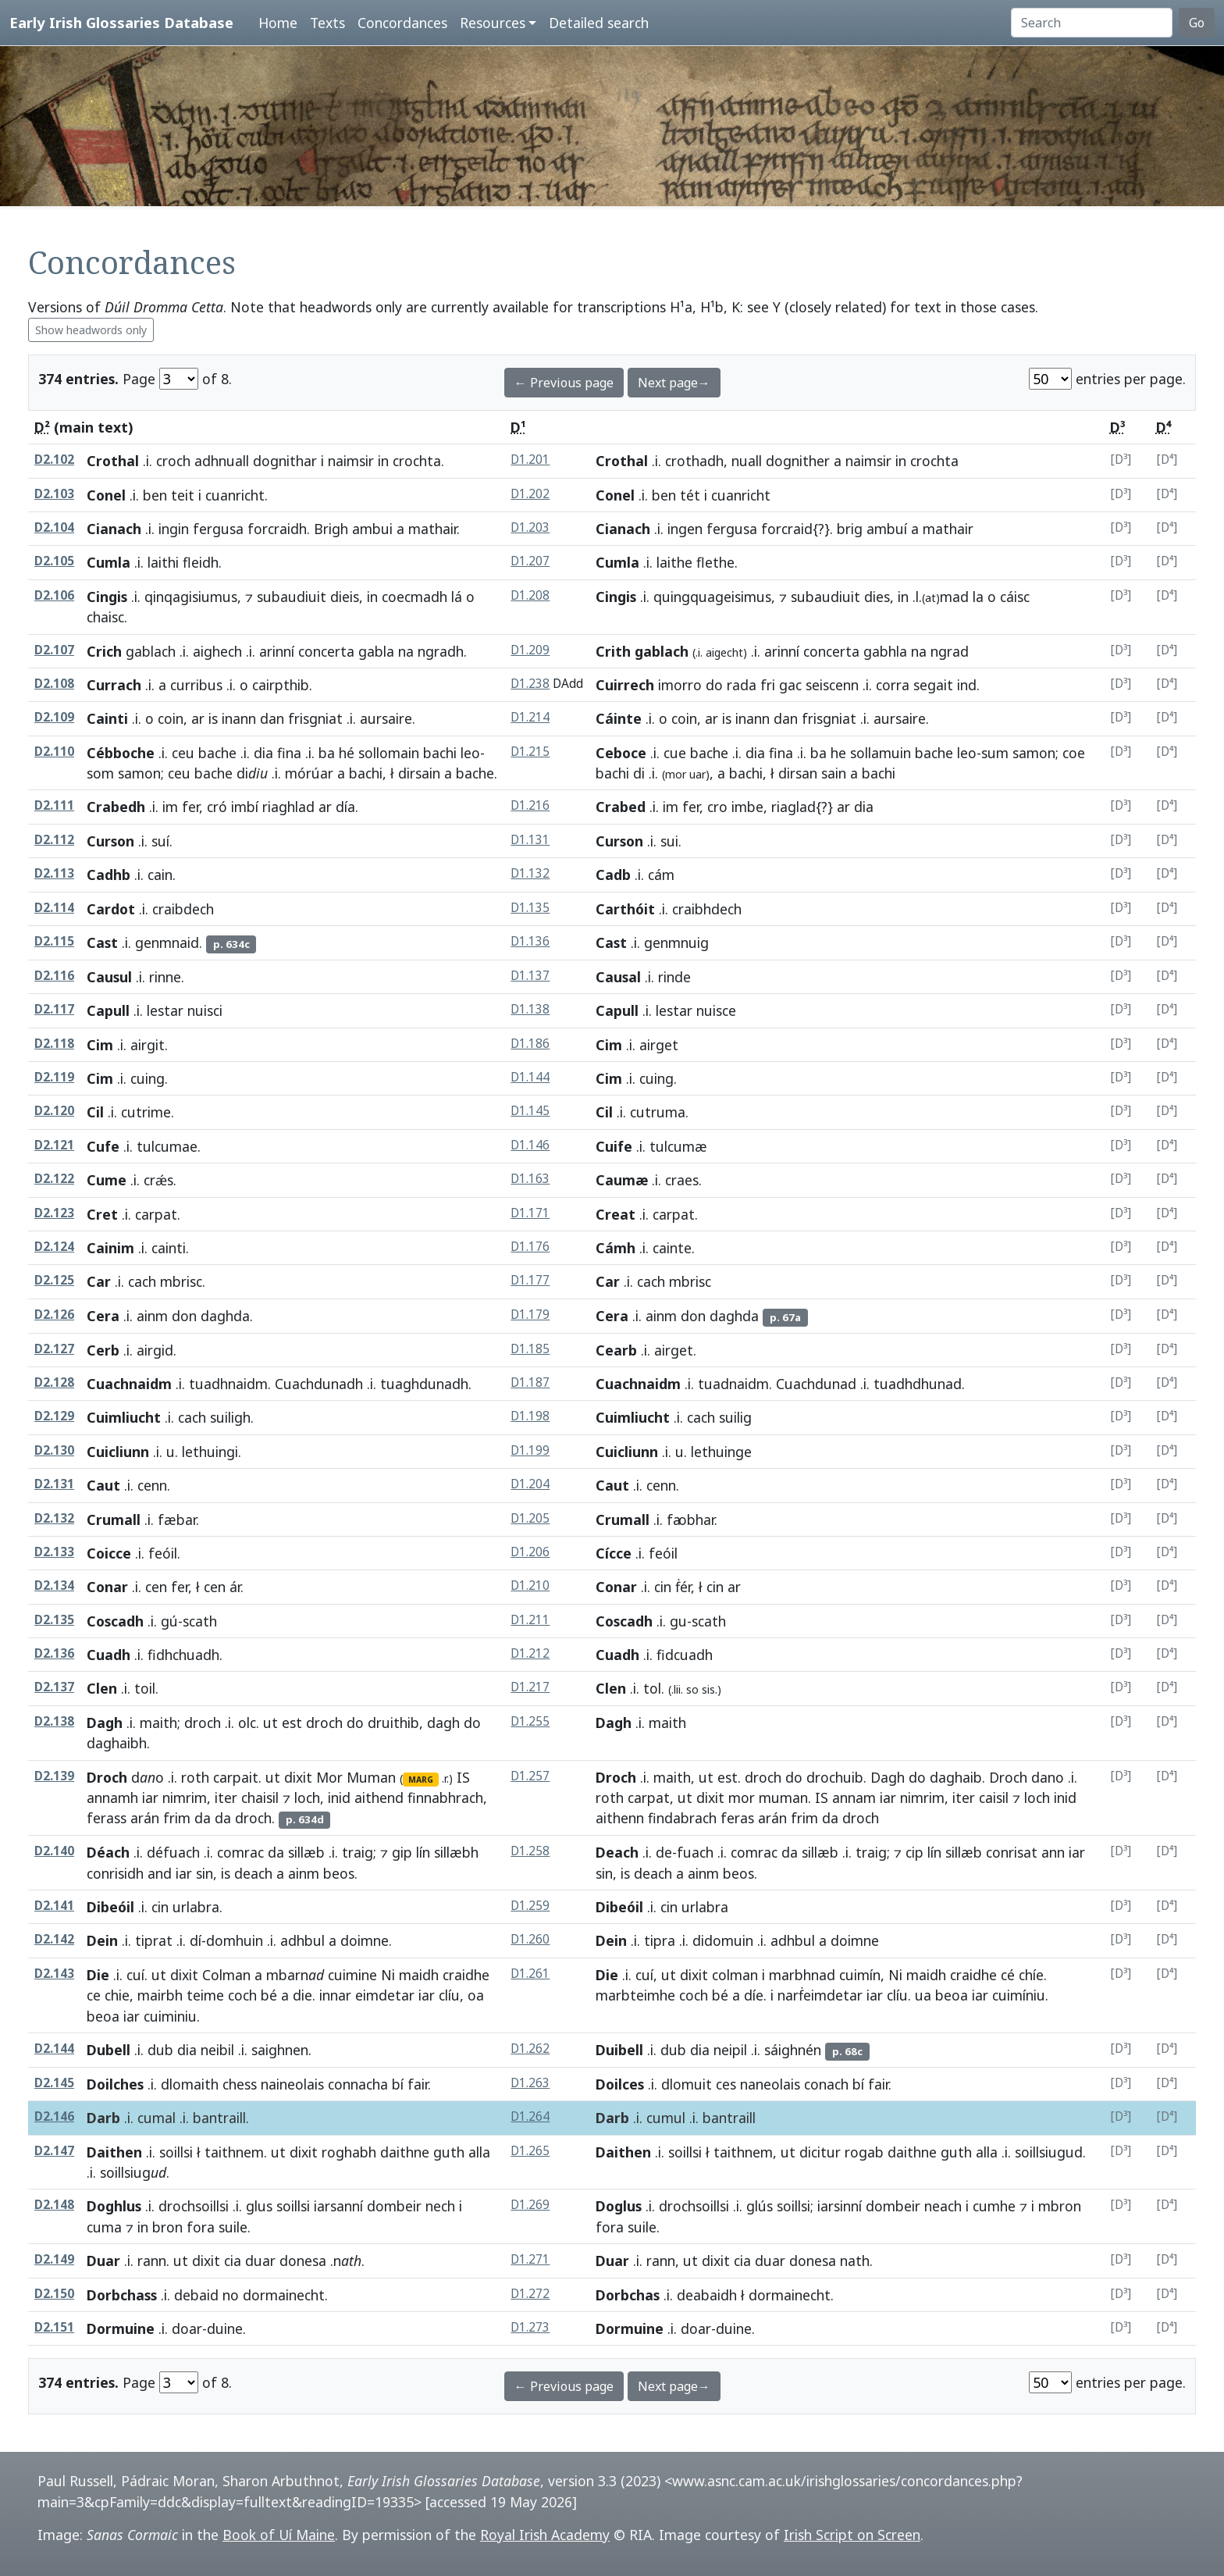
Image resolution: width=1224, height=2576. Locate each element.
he (838, 752)
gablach (151, 651)
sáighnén (792, 2049)
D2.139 (54, 1776)
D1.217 (530, 1687)
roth (195, 1777)
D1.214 (530, 717)
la (978, 596)
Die (98, 1974)
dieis (344, 596)
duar (260, 2260)
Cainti (107, 718)
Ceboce (621, 752)
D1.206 (530, 1552)
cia (232, 2260)
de (664, 1852)
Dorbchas (628, 2295)
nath (855, 2260)
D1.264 (530, 2116)
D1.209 (530, 650)
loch (307, 1797)
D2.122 (54, 1178)
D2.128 (54, 1382)
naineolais (292, 2084)
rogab (864, 2152)
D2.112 (54, 840)
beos (338, 1873)
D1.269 (530, 2205)
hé (346, 752)
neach (943, 2206)
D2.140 (54, 1851)
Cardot (111, 909)
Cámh (615, 1247)
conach (826, 2084)
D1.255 (530, 1721)
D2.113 (54, 873)
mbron (1059, 2206)
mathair (432, 528)
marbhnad (802, 1974)
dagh (443, 1722)
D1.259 (530, 1905)
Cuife (614, 1146)
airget (673, 1350)
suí (160, 841)
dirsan (797, 773)
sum (995, 752)
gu (678, 1621)
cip (914, 1852)
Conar (107, 1586)
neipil (730, 2049)
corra (892, 684)
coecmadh (414, 596)
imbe (747, 806)
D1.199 (530, 1450)
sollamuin (880, 752)
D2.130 (54, 1450)
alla (479, 2152)
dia (263, 752)
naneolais (770, 2084)
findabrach (682, 1817)
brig (850, 528)
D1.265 (530, 2151)
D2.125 (54, 1280)
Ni (388, 1974)
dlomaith (190, 2084)
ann (1053, 1852)
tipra (659, 1940)
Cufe (103, 1146)
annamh (112, 1797)
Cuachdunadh (319, 1383)
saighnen (279, 2049)
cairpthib (280, 684)
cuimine (352, 1974)
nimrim (184, 1797)
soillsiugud (1049, 2152)
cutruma (657, 1112)
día (345, 806)
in (383, 460)
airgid (155, 1350)
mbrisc (181, 1281)
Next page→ (674, 382)
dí (195, 1940)
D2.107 (54, 650)
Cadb (613, 874)
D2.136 (54, 1653)
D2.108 (54, 683)
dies (877, 596)
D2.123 (54, 1213)
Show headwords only (91, 329)
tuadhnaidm (228, 1383)
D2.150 (54, 2294)
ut (270, 1722)
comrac (240, 1852)
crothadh (694, 460)
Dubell (108, 2049)
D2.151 (54, 2327)
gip (402, 1852)
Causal (618, 976)
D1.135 (530, 908)
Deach (617, 1852)
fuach (695, 1852)
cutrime (146, 1112)
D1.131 (530, 840)
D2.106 (54, 595)
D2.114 (54, 908)
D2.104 (54, 527)
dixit (298, 1777)
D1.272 (530, 2294)
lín (423, 1852)
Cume (106, 1179)
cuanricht (235, 495)
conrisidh (115, 1873)
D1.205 (530, 1518)
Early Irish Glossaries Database (121, 22)
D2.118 (54, 1043)
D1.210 (530, 1585)
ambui (372, 528)
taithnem (234, 2152)
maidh (419, 1974)
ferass (106, 1817)
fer (190, 806)
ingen (685, 528)
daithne (404, 2152)
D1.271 (530, 2259)
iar (150, 1797)
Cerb (103, 1350)
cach (142, 1281)
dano (1047, 1777)
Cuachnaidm (129, 1383)
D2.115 (54, 941)
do (714, 684)
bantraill (219, 2117)
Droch (107, 1777)
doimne (364, 1940)
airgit (147, 1044)
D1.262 (530, 2048)
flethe (715, 562)
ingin (173, 528)
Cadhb (108, 874)
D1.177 (530, 1280)
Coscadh (115, 1621)
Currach (114, 684)
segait (933, 684)
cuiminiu (170, 2016)
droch (202, 1722)
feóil (162, 1553)
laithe (674, 562)
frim (176, 1817)
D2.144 (54, 2048)
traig (357, 1852)
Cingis (107, 596)
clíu (449, 1995)
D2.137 (54, 1687)
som (100, 773)
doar (187, 2328)
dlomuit (686, 2084)
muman (783, 1797)
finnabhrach (445, 1797)
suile (233, 2227)
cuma (104, 2227)
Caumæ (622, 1179)
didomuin (722, 1940)
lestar (165, 1010)
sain (833, 773)
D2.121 (54, 1145)
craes (682, 1179)
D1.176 (530, 1246)
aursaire (386, 718)
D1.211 (530, 1620)
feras (737, 1817)
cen (156, 1586)
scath (200, 1621)
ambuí (886, 528)
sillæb (306, 1852)
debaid (196, 2295)
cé (1008, 1974)
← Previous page (564, 382)
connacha (358, 2084)
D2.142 (54, 1939)
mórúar (309, 773)
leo (470, 752)
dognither (798, 460)
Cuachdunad (816, 1383)
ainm (152, 1315)
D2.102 (54, 459)
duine (225, 2328)
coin (170, 718)
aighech (217, 651)
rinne (165, 976)
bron (167, 2227)
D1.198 (530, 1416)
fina (289, 752)
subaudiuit (291, 596)
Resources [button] (492, 22)
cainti (168, 1247)
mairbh (160, 1995)
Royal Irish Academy (545, 2534)
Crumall (114, 1519)
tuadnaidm (733, 1383)
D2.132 (54, 1518)
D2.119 (54, 1077)
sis (708, 1689)
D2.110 (54, 751)
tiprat (154, 1940)
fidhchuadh (183, 1654)
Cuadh (108, 1654)
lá (456, 596)
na (406, 651)
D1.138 (530, 1009)
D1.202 (530, 494)
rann (151, 2260)
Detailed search (599, 22)
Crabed (621, 806)
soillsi (176, 2152)
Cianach (114, 528)
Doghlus (114, 2206)
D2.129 (54, 1416)
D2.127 (54, 1349)
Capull (108, 1010)
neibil (217, 2049)
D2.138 (54, 1721)
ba (326, 752)
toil (144, 1688)
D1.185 (530, 1349)
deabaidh (707, 2295)
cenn (152, 1485)
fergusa (218, 528)
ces (726, 2084)
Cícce (614, 1553)
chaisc (105, 616)
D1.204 (530, 1484)
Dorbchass (122, 2295)
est (292, 1722)
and (160, 1873)
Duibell (619, 2049)
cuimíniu (1018, 1995)
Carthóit (625, 909)
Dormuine (121, 2328)
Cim (100, 1044)
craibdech (183, 909)
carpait (235, 1777)
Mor (329, 1777)
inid (339, 1797)
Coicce (109, 1553)
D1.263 (530, 2083)
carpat (156, 1214)
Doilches (115, 2084)
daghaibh (117, 1742)
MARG (420, 1779)
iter (226, 1797)
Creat (615, 1214)
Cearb (616, 1350)
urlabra (196, 1906)
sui (669, 841)
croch (173, 460)
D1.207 (530, 561)
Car (99, 1281)
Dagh (105, 1722)
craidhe (466, 1974)
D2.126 (54, 1314)
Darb (103, 2117)
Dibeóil (110, 1906)
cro (717, 806)
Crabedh (116, 806)
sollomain (388, 752)
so (692, 1689)
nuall (746, 460)
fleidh (201, 562)
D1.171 (530, 1213)
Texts (327, 22)
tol (652, 1688)
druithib (393, 1722)
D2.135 (54, 1620)
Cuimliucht (124, 1417)
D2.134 (54, 1585)
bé (269, 1995)
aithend (379, 1797)
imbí (244, 806)
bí (398, 2084)
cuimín (860, 1974)
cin (662, 1586)
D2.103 (54, 494)
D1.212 (530, 1653)
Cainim (110, 1247)
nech (440, 2206)
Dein (102, 1940)
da (202, 1817)
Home (277, 22)
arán (144, 1817)
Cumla (108, 562)
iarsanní (338, 2206)
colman (735, 1974)
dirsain (419, 773)
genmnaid (167, 942)
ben (155, 495)
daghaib (956, 1777)
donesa (302, 2260)
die (302, 1995)
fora (201, 2227)
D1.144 (530, 1077)
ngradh (441, 651)
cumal (156, 2117)
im (170, 806)
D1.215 (530, 751)
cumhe (994, 2206)
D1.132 (530, 873)
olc (247, 1722)
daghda (225, 1315)
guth (448, 2152)
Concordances (402, 22)
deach (253, 1873)
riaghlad (288, 806)
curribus (196, 684)
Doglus (619, 2206)
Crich (104, 651)
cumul (665, 2117)
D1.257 (530, 1776)
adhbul (302, 1940)
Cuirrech (625, 684)
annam (854, 1797)
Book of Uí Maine (278, 2534)
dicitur (820, 2152)
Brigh (331, 528)
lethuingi (210, 1451)
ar (198, 718)
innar (335, 1995)
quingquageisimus (712, 596)
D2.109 (54, 717)
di (639, 773)
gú (169, 1621)
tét (690, 495)
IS (463, 1777)
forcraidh (277, 528)
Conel (106, 495)
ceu (183, 752)
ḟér (683, 1586)
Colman (226, 1974)
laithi (163, 562)
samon (139, 773)
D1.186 (530, 1043)
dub (160, 2049)
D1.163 (530, 1178)
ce (94, 1995)
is (213, 718)
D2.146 (54, 2116)
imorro (680, 684)
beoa (103, 2016)
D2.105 (54, 561)
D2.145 (54, 2083)
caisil (994, 1797)
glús (759, 2206)
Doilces (620, 2084)
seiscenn (832, 684)
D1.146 (530, 1145)
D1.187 (530, 1382)
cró (217, 806)
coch (242, 1995)
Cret (102, 1214)
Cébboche (121, 752)
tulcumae (167, 1146)
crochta (417, 460)
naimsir (351, 460)
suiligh (230, 1417)
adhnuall (221, 460)
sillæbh (456, 1852)
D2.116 (54, 975)
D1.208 (530, 595)
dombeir (394, 2206)
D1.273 (530, 2327)
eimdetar (385, 1995)
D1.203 (530, 527)
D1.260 (530, 1939)
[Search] (1091, 22)
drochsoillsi (193, 2206)
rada (741, 684)
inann (239, 718)
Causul (109, 976)
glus (259, 2206)
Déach (108, 1852)
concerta (326, 651)
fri (767, 684)
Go (1196, 22)
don (184, 1315)
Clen (102, 1688)
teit (182, 495)
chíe (1031, 1974)
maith (158, 1722)
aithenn (620, 1817)
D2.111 (54, 805)
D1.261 (530, 1973)
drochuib (834, 1777)
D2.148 (54, 2205)
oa (476, 1995)
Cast (102, 942)
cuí (135, 1974)
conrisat (1011, 1852)
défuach (173, 1852)
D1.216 (530, 805)
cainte (672, 1247)
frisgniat (315, 718)
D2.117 (54, 1009)
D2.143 (54, 1973)
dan (272, 718)
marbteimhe (635, 1995)
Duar (103, 2260)
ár (235, 1586)
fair (417, 2084)
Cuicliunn (118, 1451)
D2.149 (54, 2259)
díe (753, 1995)
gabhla (885, 651)
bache (217, 752)
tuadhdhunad (918, 1383)
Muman (371, 1777)
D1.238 (530, 683)
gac (790, 684)
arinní (276, 651)
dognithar (285, 460)
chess (239, 2084)
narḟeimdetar (820, 1995)
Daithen (114, 2152)
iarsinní (839, 2206)
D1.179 (530, 1314)
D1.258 (530, 1851)
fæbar (177, 1519)
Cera (103, 1315)
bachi (440, 752)
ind (967, 684)
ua (923, 1995)
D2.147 (54, 2151)
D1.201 (530, 459)
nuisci (204, 1010)
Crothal (113, 460)
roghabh (349, 2152)
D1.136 (530, 941)
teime (205, 1995)
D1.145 (530, 1111)
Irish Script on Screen (852, 2534)
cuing (147, 1078)
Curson (110, 841)
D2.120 (54, 1111)
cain (160, 874)
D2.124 (54, 1246)
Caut (103, 1485)
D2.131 (54, 1484)
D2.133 (54, 1552)
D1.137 (530, 975)
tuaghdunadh (424, 1383)
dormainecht (284, 2295)
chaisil (260, 1797)
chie (117, 1995)
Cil (95, 1112)
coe (1073, 752)
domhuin (234, 1940)
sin (204, 1873)
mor (741, 1797)
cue (675, 752)
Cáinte (619, 718)
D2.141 (54, 1905)
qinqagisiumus (190, 596)
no (230, 2295)
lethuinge (721, 1451)
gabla (376, 651)
